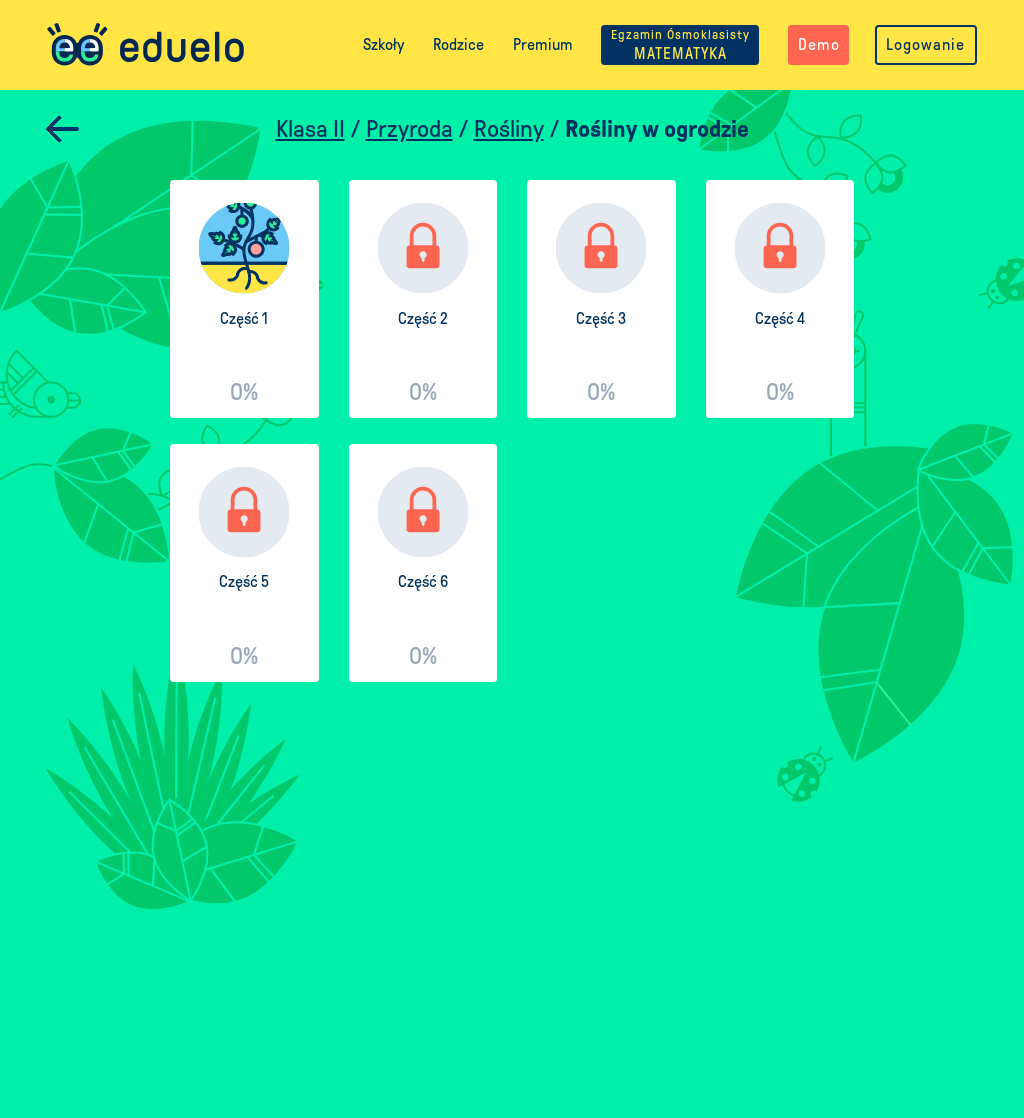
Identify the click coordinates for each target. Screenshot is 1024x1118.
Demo (819, 44)
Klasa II (310, 129)
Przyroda (409, 129)
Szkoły (383, 44)
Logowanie (925, 44)
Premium (543, 44)
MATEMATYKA (680, 44)
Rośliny (509, 129)
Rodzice (458, 44)
